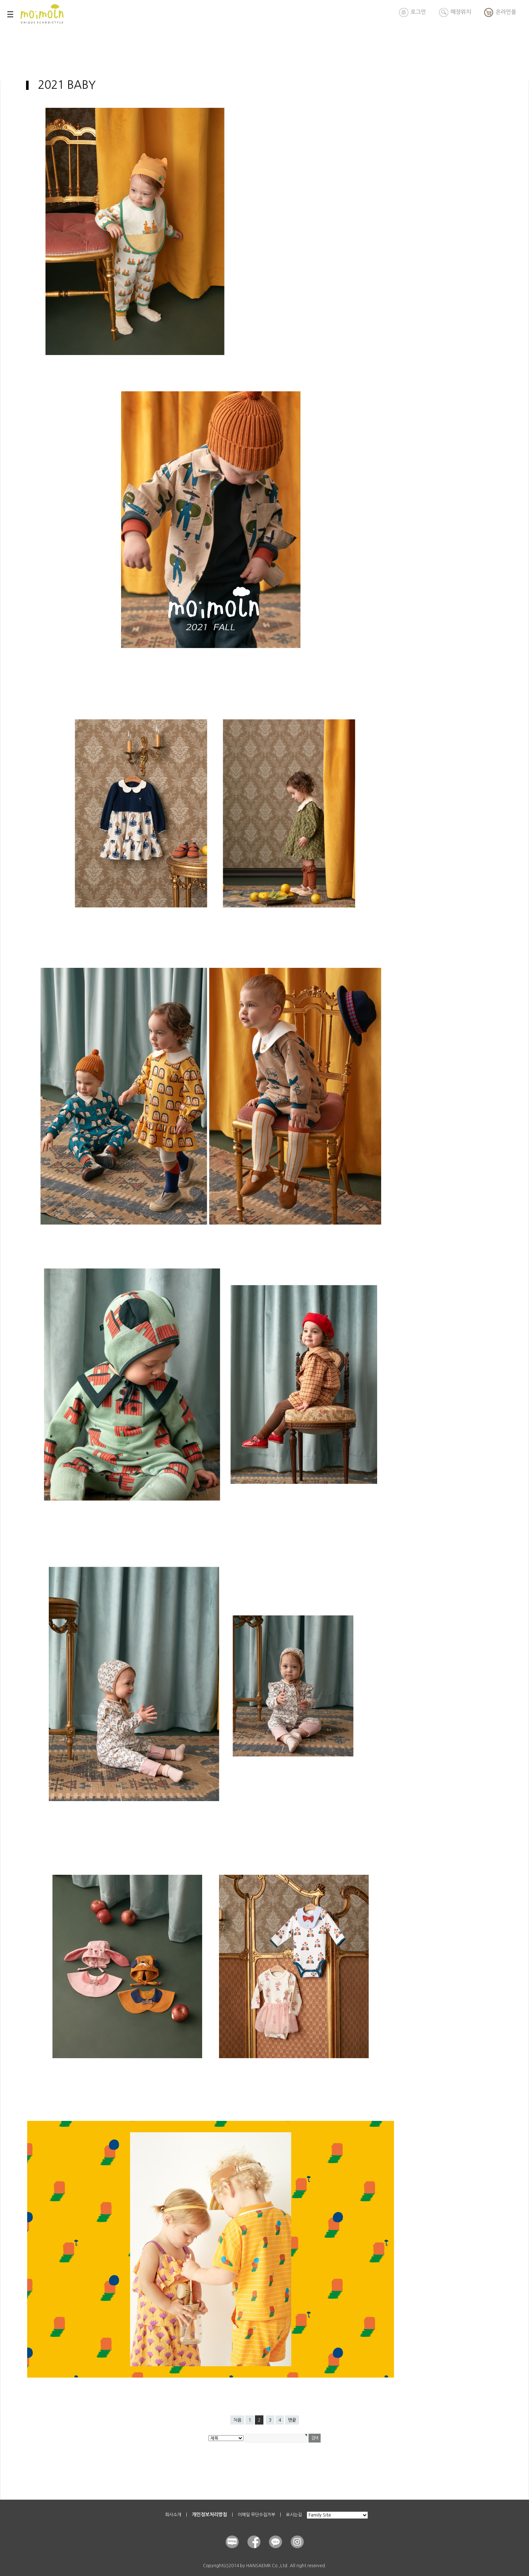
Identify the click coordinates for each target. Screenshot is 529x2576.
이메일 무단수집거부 (256, 2515)
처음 (237, 2420)
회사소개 (173, 2515)
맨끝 (292, 2420)
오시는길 (294, 2515)
